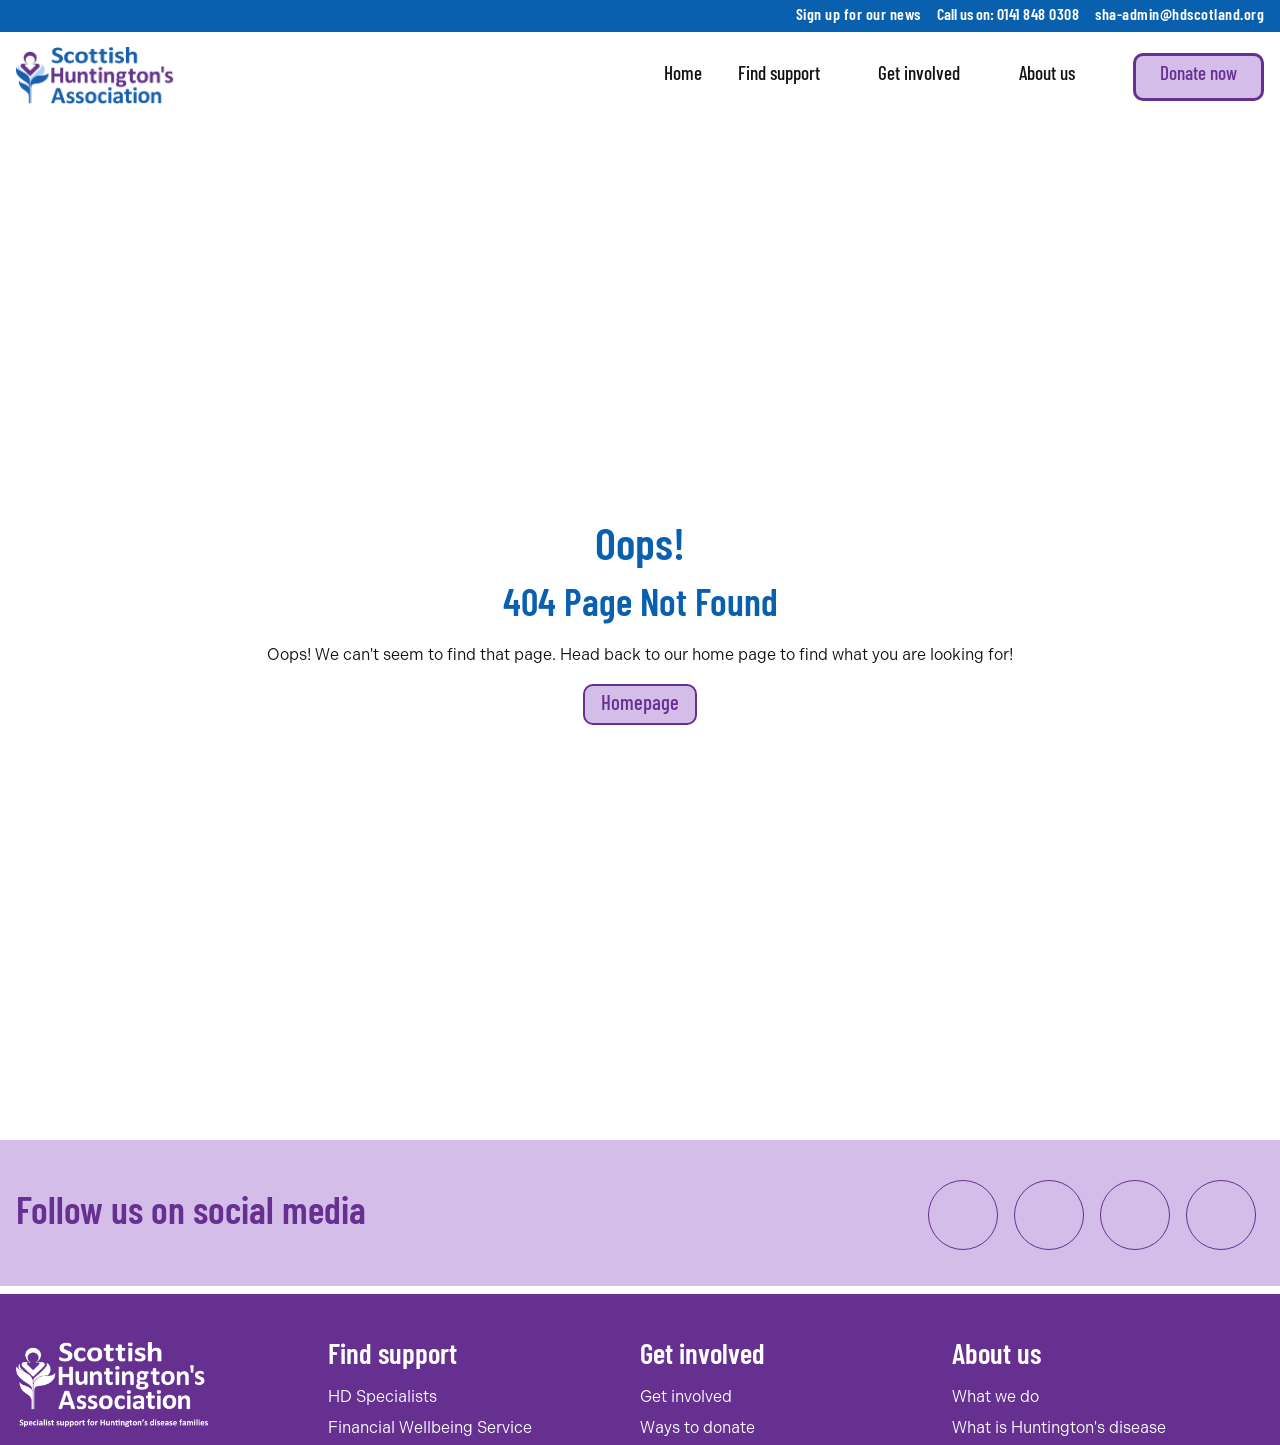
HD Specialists (382, 1396)
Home (683, 75)
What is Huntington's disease (1059, 1427)
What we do (995, 1396)
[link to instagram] (1049, 1215)
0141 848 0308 (1038, 16)
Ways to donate (697, 1427)
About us (1058, 77)
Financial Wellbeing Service (430, 1427)
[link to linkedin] (1135, 1215)
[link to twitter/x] (1221, 1215)
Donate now (1198, 75)
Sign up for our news (858, 16)
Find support (790, 77)
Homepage (640, 704)
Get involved (930, 77)
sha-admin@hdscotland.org (1179, 16)
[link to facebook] (963, 1215)
